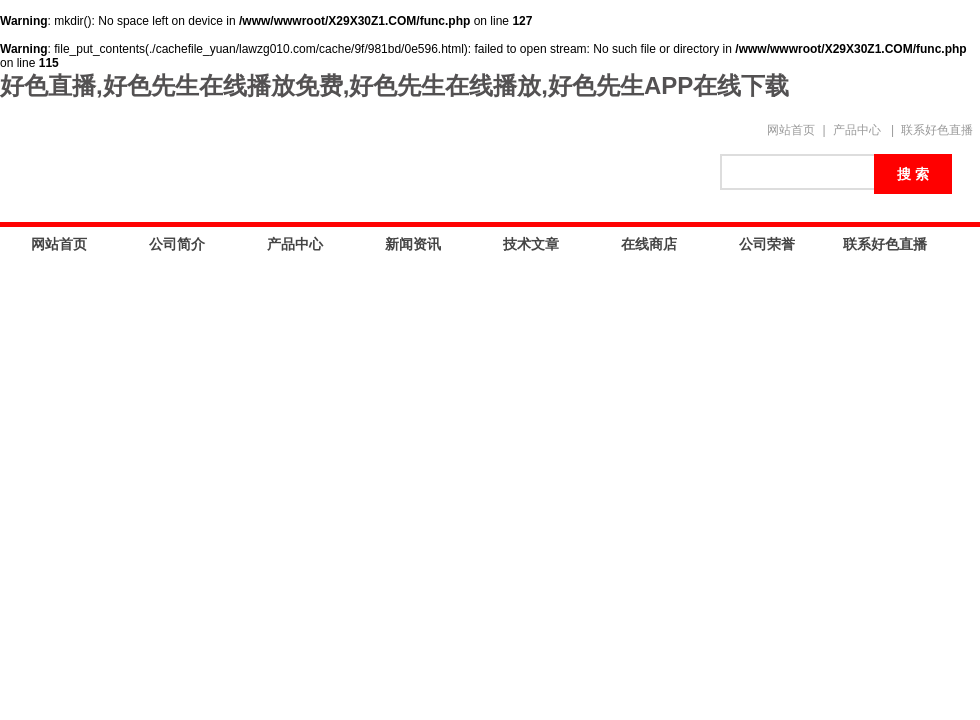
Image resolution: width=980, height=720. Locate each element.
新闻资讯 (413, 244)
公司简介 (177, 244)
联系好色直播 (937, 130)
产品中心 (857, 130)
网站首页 (791, 130)
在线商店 (649, 244)
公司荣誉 (767, 244)
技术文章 (531, 244)
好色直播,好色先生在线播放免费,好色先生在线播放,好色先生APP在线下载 (394, 85)
